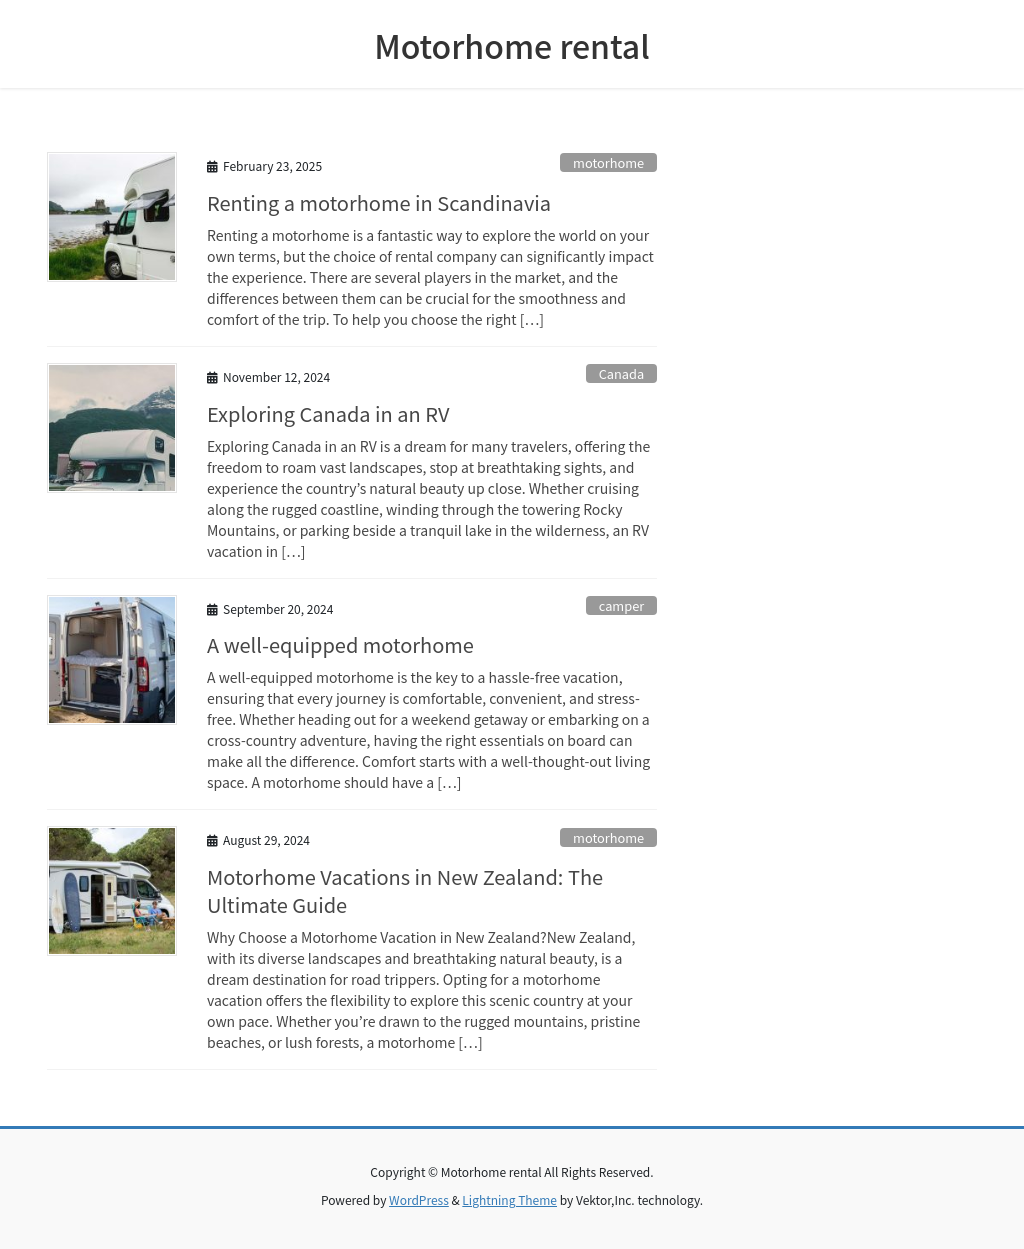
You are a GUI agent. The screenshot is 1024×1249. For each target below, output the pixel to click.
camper (621, 605)
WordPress (419, 1199)
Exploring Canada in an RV (328, 413)
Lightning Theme (509, 1199)
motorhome (608, 162)
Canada (622, 373)
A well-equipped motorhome (340, 644)
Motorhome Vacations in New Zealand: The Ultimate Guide (405, 890)
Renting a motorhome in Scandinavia (379, 202)
